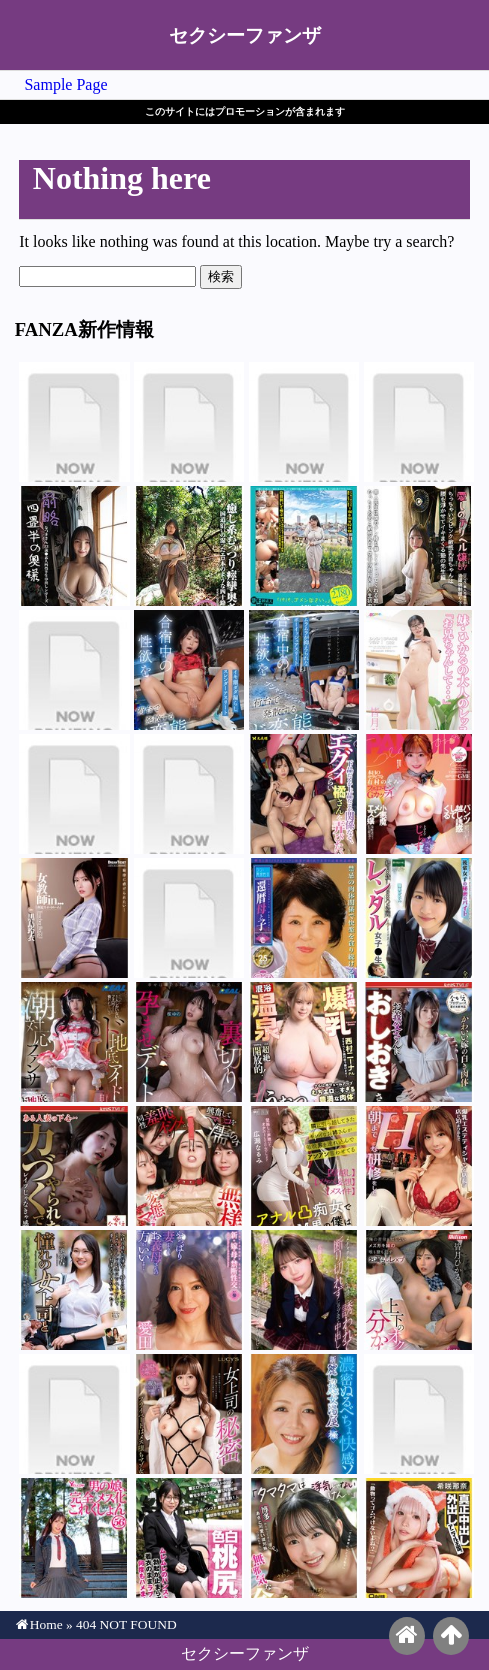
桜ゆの (189, 1042)
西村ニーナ (304, 1042)
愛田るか (189, 1290)
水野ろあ (74, 1414)
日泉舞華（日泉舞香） (74, 1042)
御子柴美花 (304, 1414)
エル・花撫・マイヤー (74, 670)
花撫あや (189, 546)
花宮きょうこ (419, 1414)
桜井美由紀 (304, 918)
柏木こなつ (189, 1538)
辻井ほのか (304, 422)
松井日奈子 (419, 1042)
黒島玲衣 (74, 918)
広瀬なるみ (304, 1166)
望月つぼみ (304, 1538)
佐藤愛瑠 (304, 1290)
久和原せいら (419, 546)
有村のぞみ (419, 794)
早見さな (74, 1538)
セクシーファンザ (245, 35)
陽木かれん (419, 918)
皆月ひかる (304, 670)
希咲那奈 (419, 1538)
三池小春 (74, 1290)
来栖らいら (189, 918)
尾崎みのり (304, 546)
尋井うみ (74, 794)
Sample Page (65, 84)
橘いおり (304, 794)
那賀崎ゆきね (189, 670)
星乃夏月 (74, 546)
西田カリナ (189, 1166)
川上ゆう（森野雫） (189, 1414)
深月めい (74, 422)
